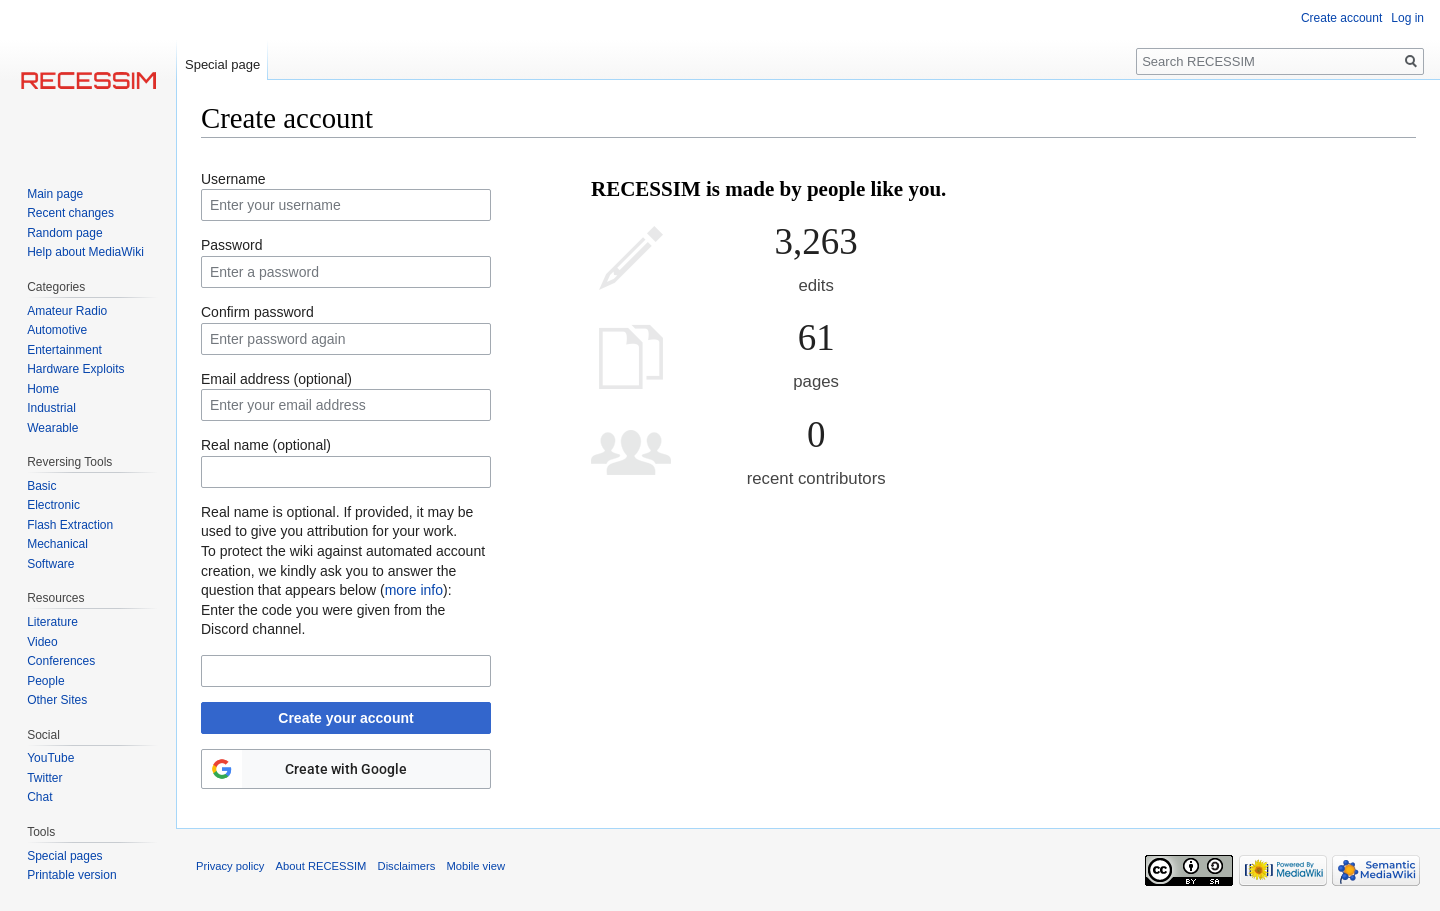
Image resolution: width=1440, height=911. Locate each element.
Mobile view (476, 866)
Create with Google (346, 769)
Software (50, 564)
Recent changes (70, 213)
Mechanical (57, 544)
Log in (1407, 18)
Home (43, 389)
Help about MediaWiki (85, 252)
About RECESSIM (321, 866)
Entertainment (64, 350)
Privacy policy (230, 866)
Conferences (61, 661)
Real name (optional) (266, 445)
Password (231, 245)
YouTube (50, 758)
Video (42, 642)
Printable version (71, 875)
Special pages (64, 856)
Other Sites (57, 700)
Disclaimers (407, 866)
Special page (222, 64)
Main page (55, 194)
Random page (64, 233)
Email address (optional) (276, 379)
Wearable (52, 428)
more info (414, 590)
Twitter (44, 778)
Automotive (57, 330)
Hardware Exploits (75, 369)
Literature (52, 622)
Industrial (51, 408)
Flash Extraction (70, 525)
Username (233, 179)
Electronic (53, 505)
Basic (41, 486)
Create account (1341, 18)
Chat (39, 797)
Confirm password (257, 312)
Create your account (345, 718)
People (45, 681)
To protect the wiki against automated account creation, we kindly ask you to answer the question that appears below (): (343, 570)
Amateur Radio (67, 311)
